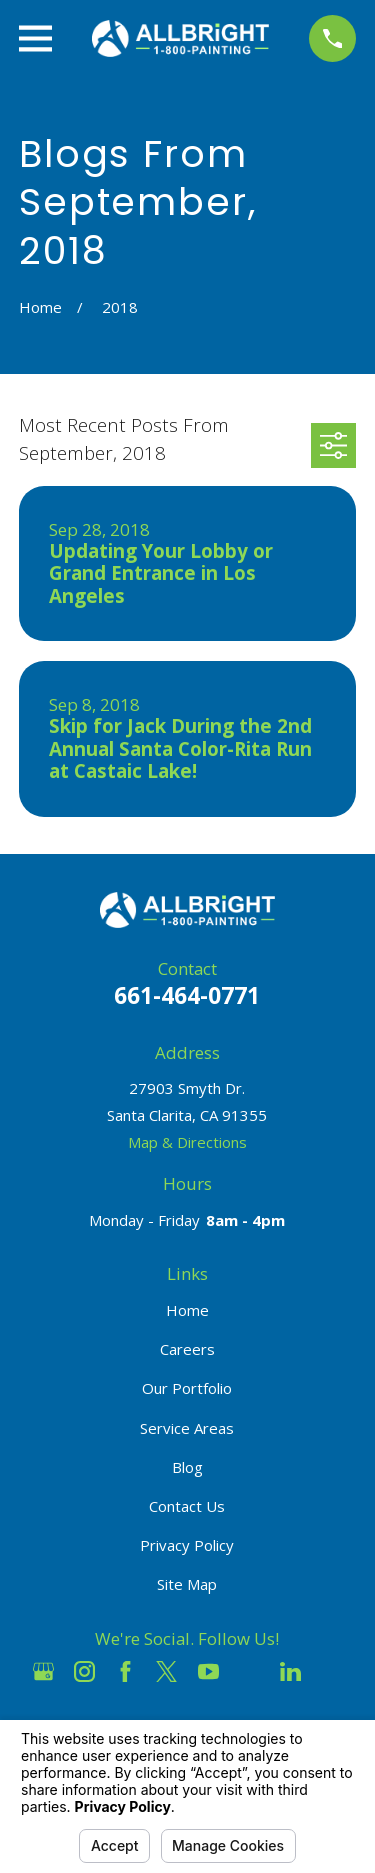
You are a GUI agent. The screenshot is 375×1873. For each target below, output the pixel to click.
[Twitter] (166, 1671)
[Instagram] (84, 1671)
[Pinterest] (331, 1671)
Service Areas (187, 1428)
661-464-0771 (187, 995)
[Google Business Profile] (43, 1671)
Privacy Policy (187, 1545)
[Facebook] (125, 1671)
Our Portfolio (187, 1388)
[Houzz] (249, 1671)
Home (187, 1310)
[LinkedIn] (290, 1671)
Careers (187, 1349)
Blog (187, 1467)
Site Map (187, 1584)
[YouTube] (208, 1671)
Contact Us (187, 1506)
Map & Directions (187, 1142)
